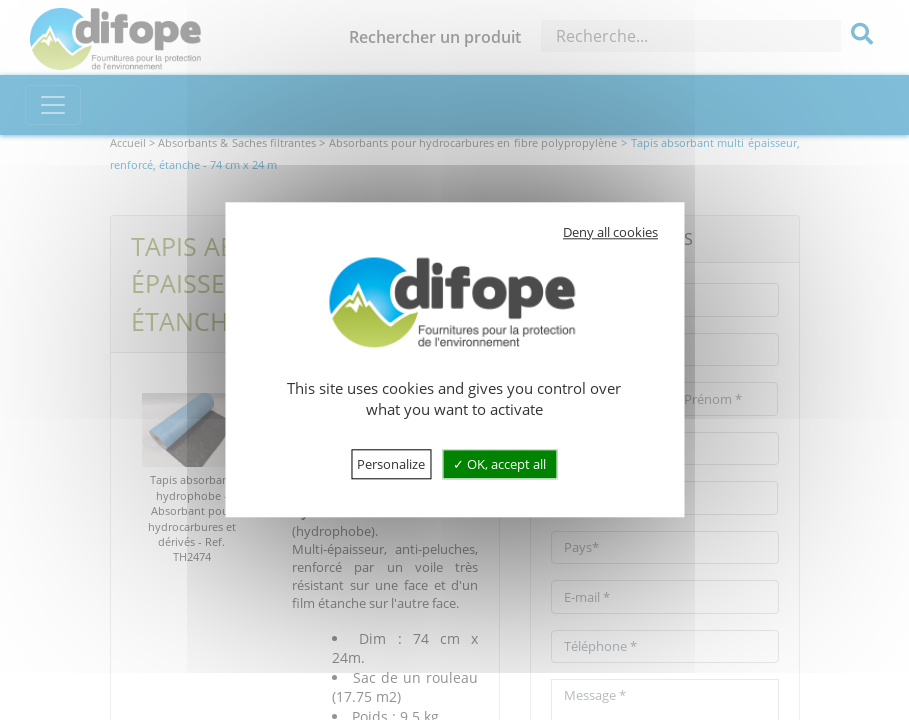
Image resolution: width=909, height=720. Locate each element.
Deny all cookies (610, 232)
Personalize (391, 465)
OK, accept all (499, 465)
